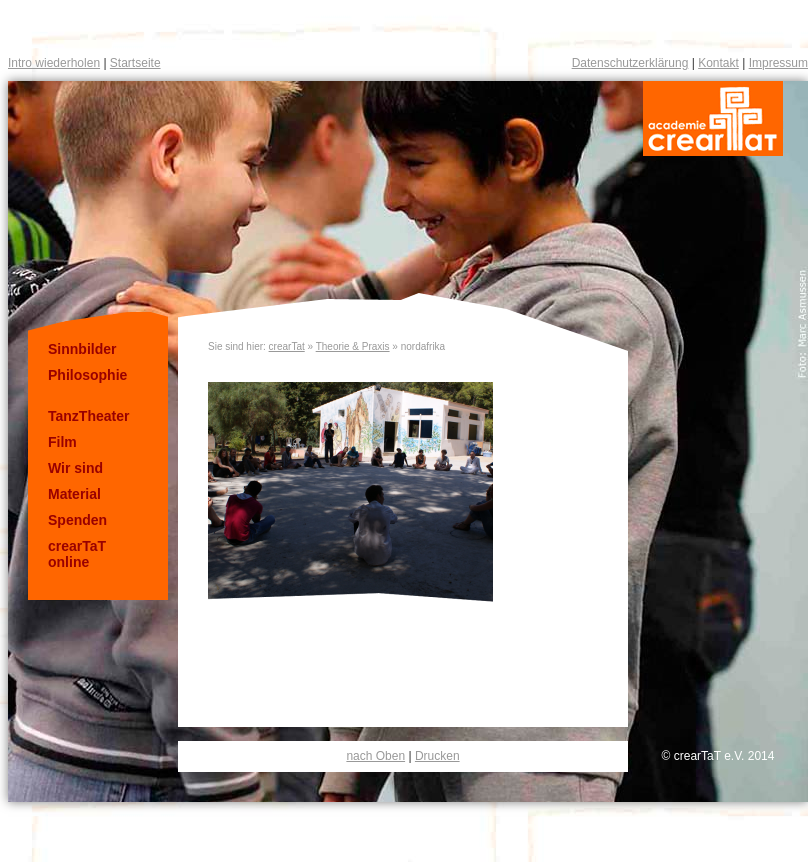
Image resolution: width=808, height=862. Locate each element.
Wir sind (75, 468)
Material (74, 494)
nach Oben (375, 756)
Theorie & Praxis (353, 346)
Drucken (437, 756)
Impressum (778, 63)
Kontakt (718, 63)
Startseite (135, 63)
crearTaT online (77, 554)
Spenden (77, 520)
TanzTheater (88, 416)
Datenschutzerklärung (630, 63)
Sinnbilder (82, 349)
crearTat (287, 346)
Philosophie (87, 375)
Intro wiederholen (54, 63)
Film (62, 442)
